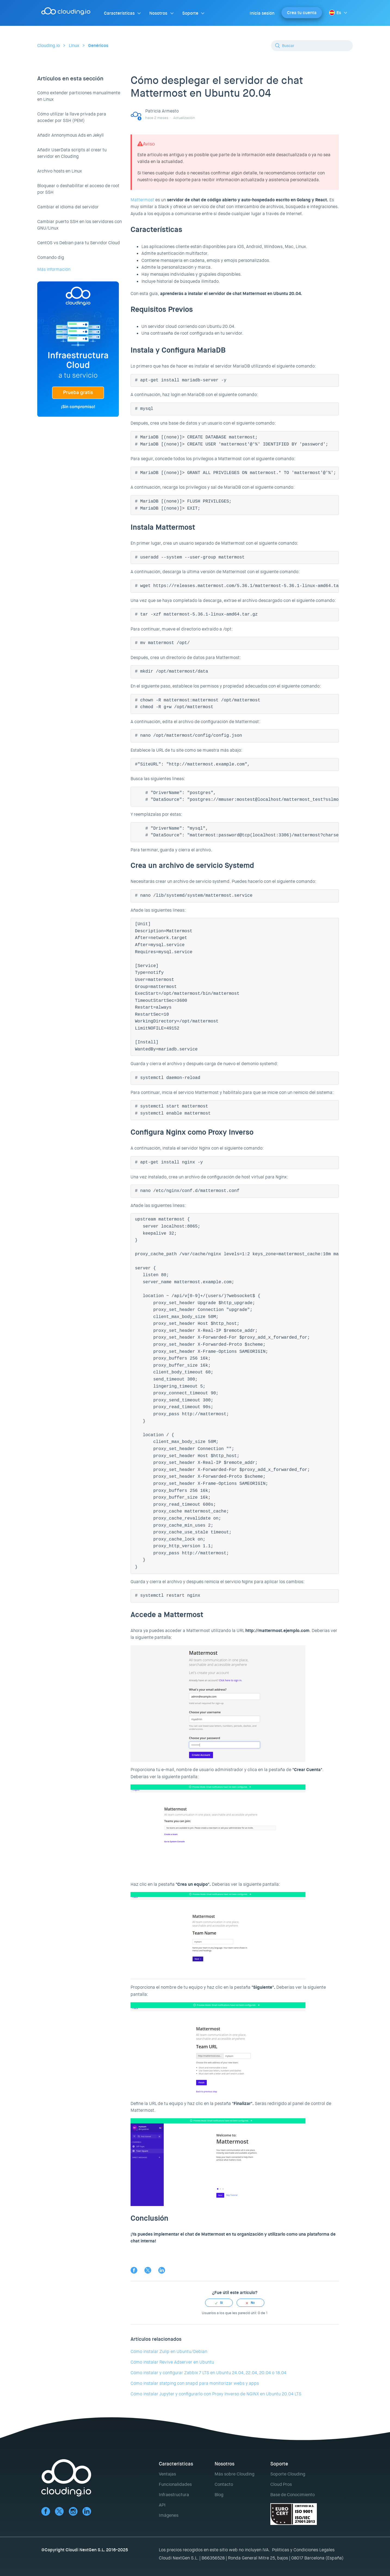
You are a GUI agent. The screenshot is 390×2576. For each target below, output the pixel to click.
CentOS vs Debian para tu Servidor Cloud (78, 243)
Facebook (134, 2270)
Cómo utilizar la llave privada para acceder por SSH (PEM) (71, 117)
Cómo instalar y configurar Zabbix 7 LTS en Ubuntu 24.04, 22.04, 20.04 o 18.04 (208, 2373)
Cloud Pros (281, 2484)
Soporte (190, 13)
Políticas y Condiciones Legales (303, 2550)
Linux (74, 45)
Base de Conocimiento (292, 2494)
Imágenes (168, 2515)
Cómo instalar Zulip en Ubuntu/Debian (169, 2351)
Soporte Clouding (287, 2474)
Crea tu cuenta (302, 12)
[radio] (219, 2303)
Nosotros (158, 13)
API (162, 2505)
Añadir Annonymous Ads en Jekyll (70, 135)
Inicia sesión (262, 13)
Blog (219, 2494)
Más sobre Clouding (234, 2474)
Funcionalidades (175, 2484)
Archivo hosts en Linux (59, 171)
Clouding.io (48, 45)
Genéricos (98, 45)
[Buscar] (312, 45)
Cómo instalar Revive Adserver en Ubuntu (172, 2362)
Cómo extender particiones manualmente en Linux (78, 96)
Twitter (147, 2270)
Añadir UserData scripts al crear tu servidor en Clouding (72, 153)
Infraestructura (174, 2494)
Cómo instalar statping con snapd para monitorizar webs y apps (195, 2383)
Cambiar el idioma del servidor (68, 207)
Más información (53, 269)
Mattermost (142, 200)
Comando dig (50, 257)
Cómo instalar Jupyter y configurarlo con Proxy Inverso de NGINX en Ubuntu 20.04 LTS (216, 2394)
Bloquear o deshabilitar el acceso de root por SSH (78, 189)
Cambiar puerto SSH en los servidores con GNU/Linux (79, 225)
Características (119, 13)
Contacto (224, 2484)
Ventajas (167, 2474)
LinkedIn (161, 2270)
